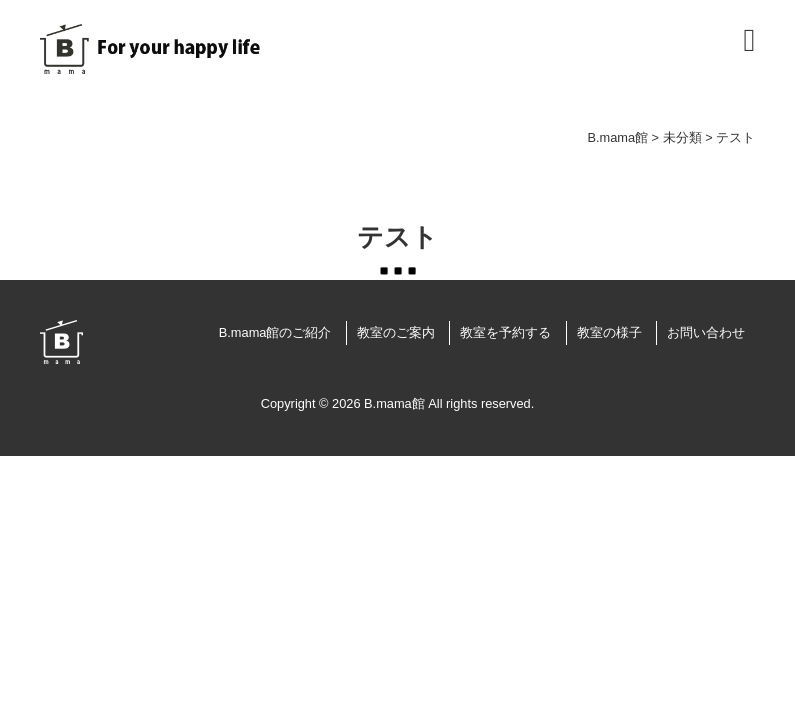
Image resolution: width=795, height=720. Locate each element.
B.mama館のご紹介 (275, 332)
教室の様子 (609, 332)
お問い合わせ (706, 332)
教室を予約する (505, 332)
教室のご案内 (396, 332)
